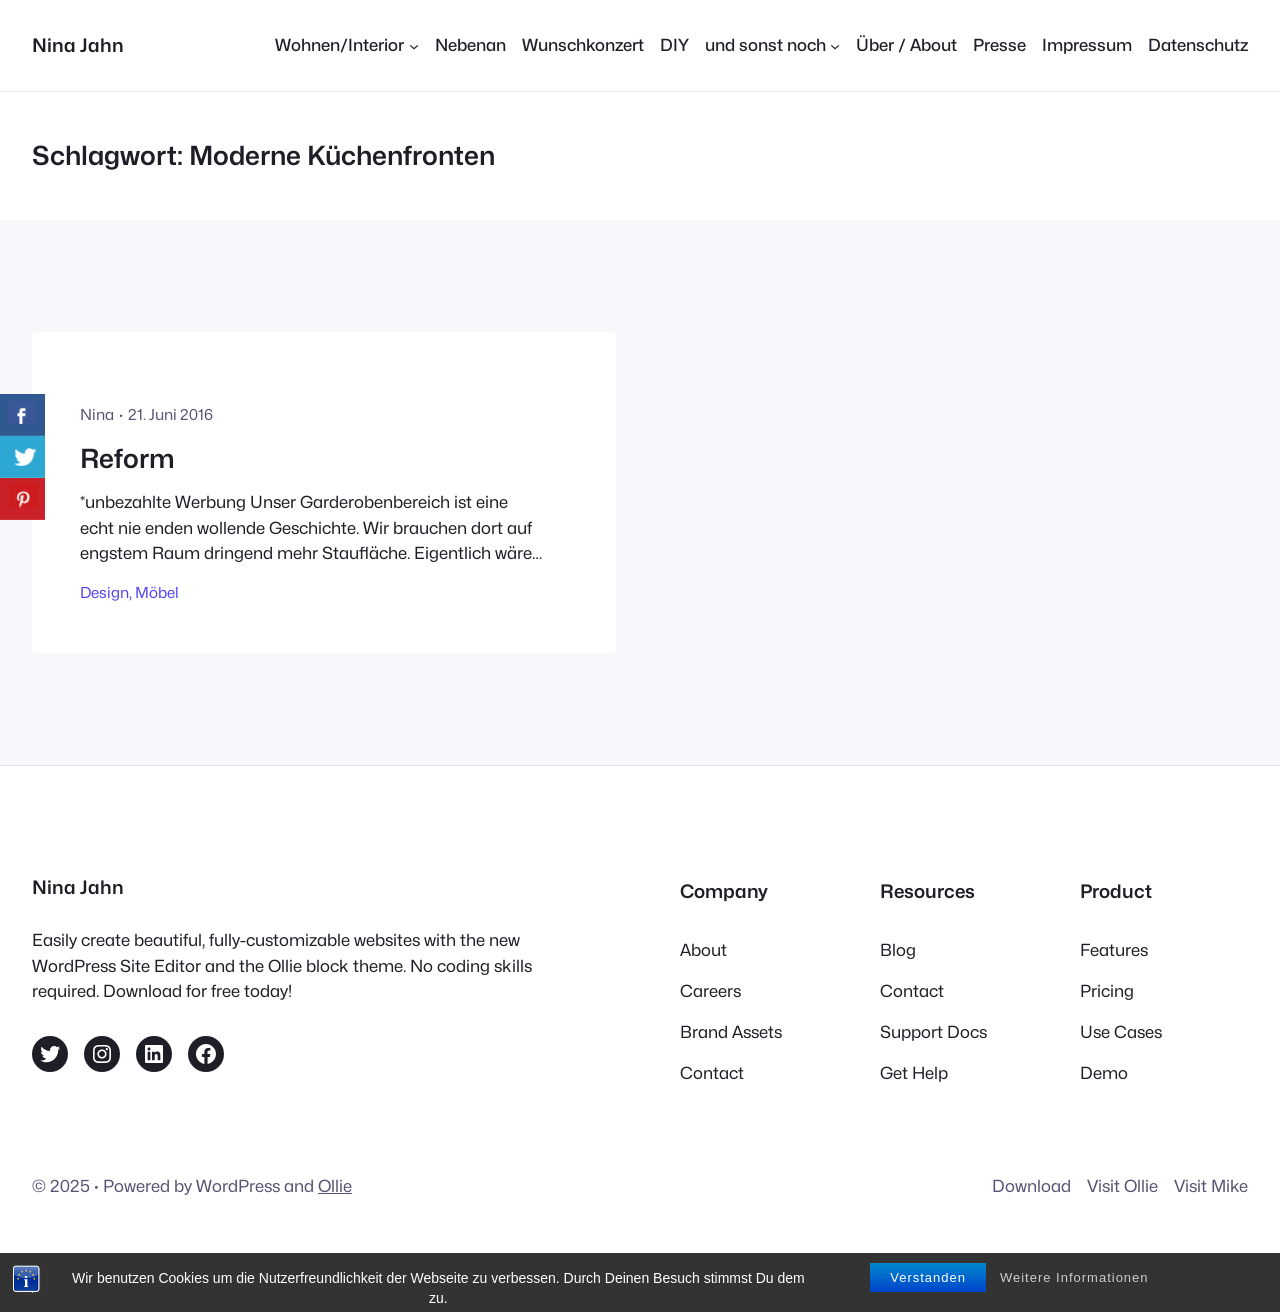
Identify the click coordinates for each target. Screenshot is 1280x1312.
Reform (127, 458)
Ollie (335, 1186)
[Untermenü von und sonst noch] (772, 45)
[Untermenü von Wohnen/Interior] (346, 45)
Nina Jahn (78, 45)
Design (104, 592)
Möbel (157, 592)
